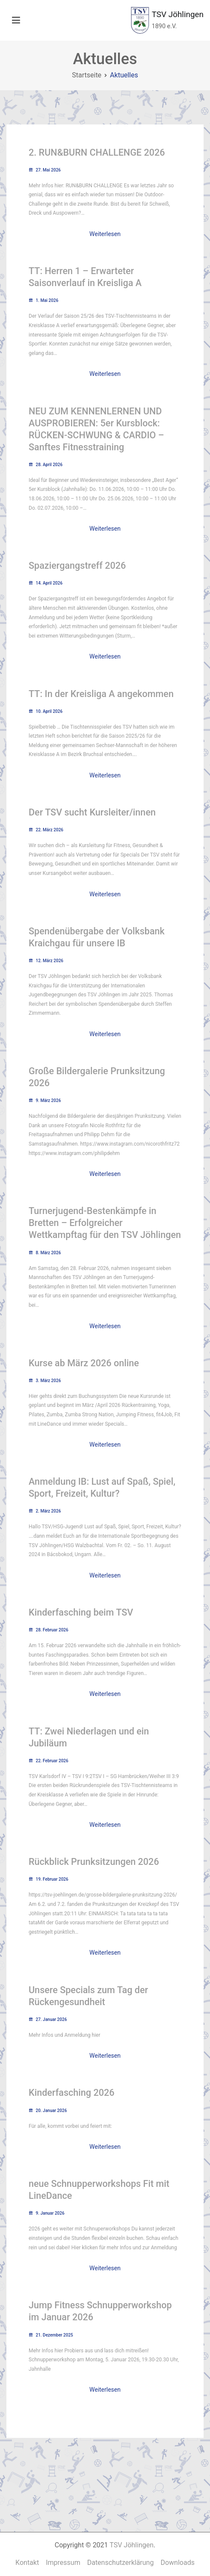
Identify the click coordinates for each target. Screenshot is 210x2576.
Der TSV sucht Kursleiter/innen (92, 812)
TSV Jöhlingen (178, 14)
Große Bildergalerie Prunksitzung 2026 (97, 1077)
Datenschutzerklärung (120, 2562)
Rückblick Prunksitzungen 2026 (94, 1861)
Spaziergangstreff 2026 (77, 565)
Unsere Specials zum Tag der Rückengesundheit (88, 1996)
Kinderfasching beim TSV (81, 1612)
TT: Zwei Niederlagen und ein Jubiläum (89, 1737)
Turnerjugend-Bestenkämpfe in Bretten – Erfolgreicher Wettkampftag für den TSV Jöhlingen (105, 1222)
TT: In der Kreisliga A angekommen (101, 693)
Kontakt (27, 2562)
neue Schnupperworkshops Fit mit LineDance (99, 2189)
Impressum (63, 2562)
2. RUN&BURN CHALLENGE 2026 (97, 152)
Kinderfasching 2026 (71, 2092)
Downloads (177, 2562)
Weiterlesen (105, 233)
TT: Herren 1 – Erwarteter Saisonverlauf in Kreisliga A (85, 277)
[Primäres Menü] (16, 20)
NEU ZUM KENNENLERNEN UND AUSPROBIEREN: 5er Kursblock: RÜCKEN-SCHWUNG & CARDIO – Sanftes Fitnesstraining (96, 429)
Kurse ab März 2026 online (84, 1363)
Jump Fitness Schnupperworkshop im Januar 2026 (100, 2311)
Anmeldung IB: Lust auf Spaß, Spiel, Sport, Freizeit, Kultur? (102, 1487)
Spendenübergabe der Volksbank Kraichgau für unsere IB (97, 937)
